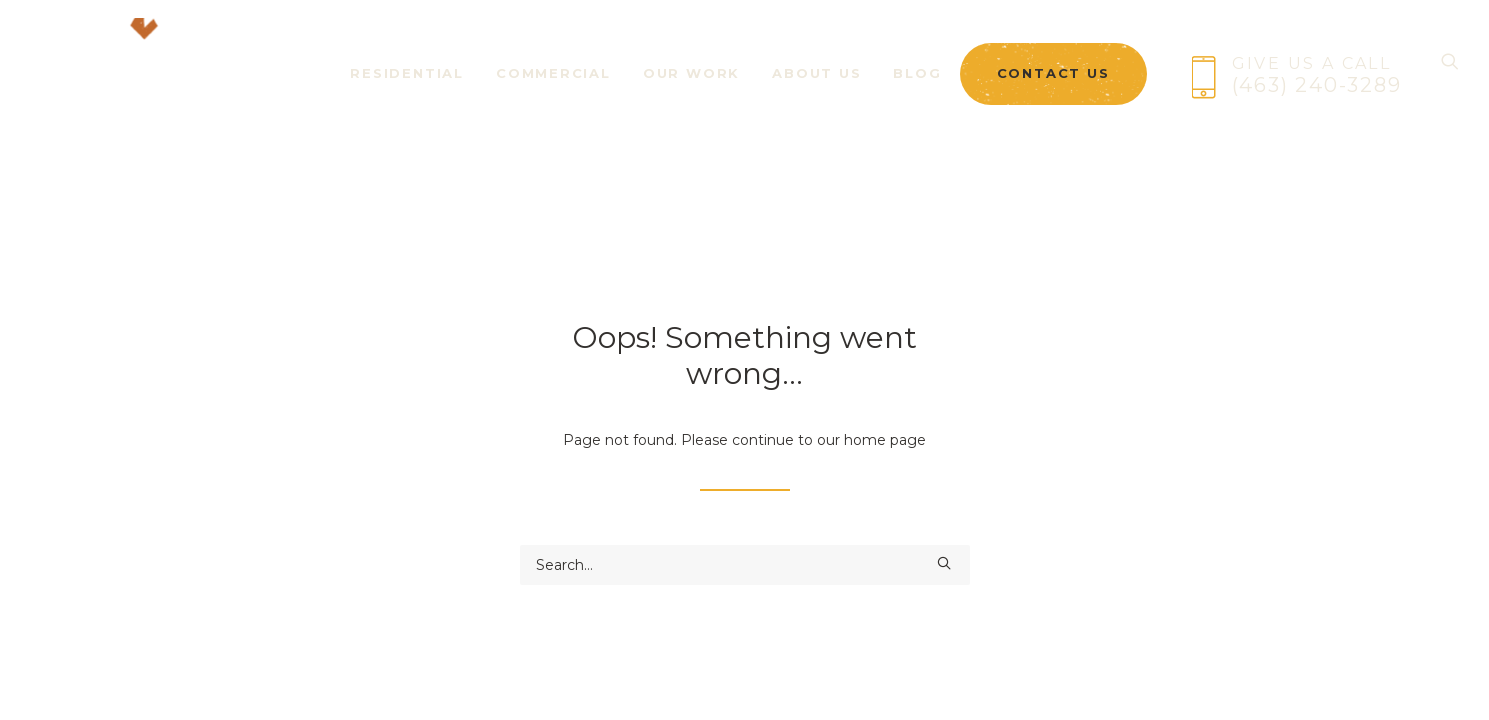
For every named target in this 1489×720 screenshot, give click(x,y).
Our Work (691, 88)
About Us (816, 88)
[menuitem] (407, 76)
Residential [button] (407, 88)
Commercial (553, 88)
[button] (944, 563)
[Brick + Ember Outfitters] (131, 76)
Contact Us (1053, 89)
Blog (917, 88)
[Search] (1450, 76)
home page (885, 440)
